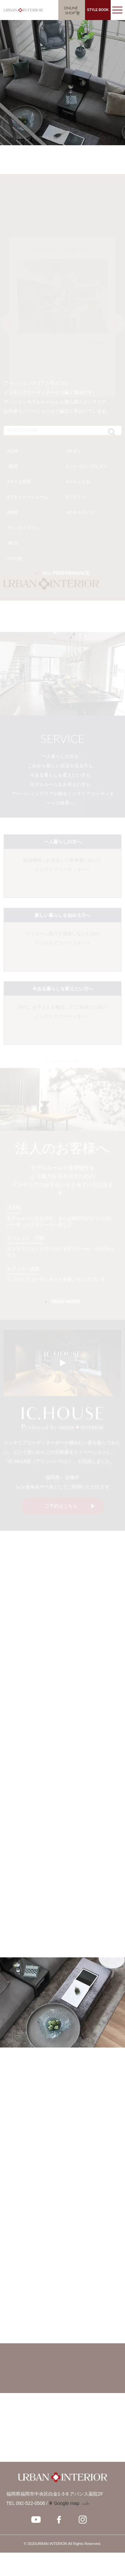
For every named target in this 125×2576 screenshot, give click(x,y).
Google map (66, 2503)
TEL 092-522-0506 (25, 2503)
